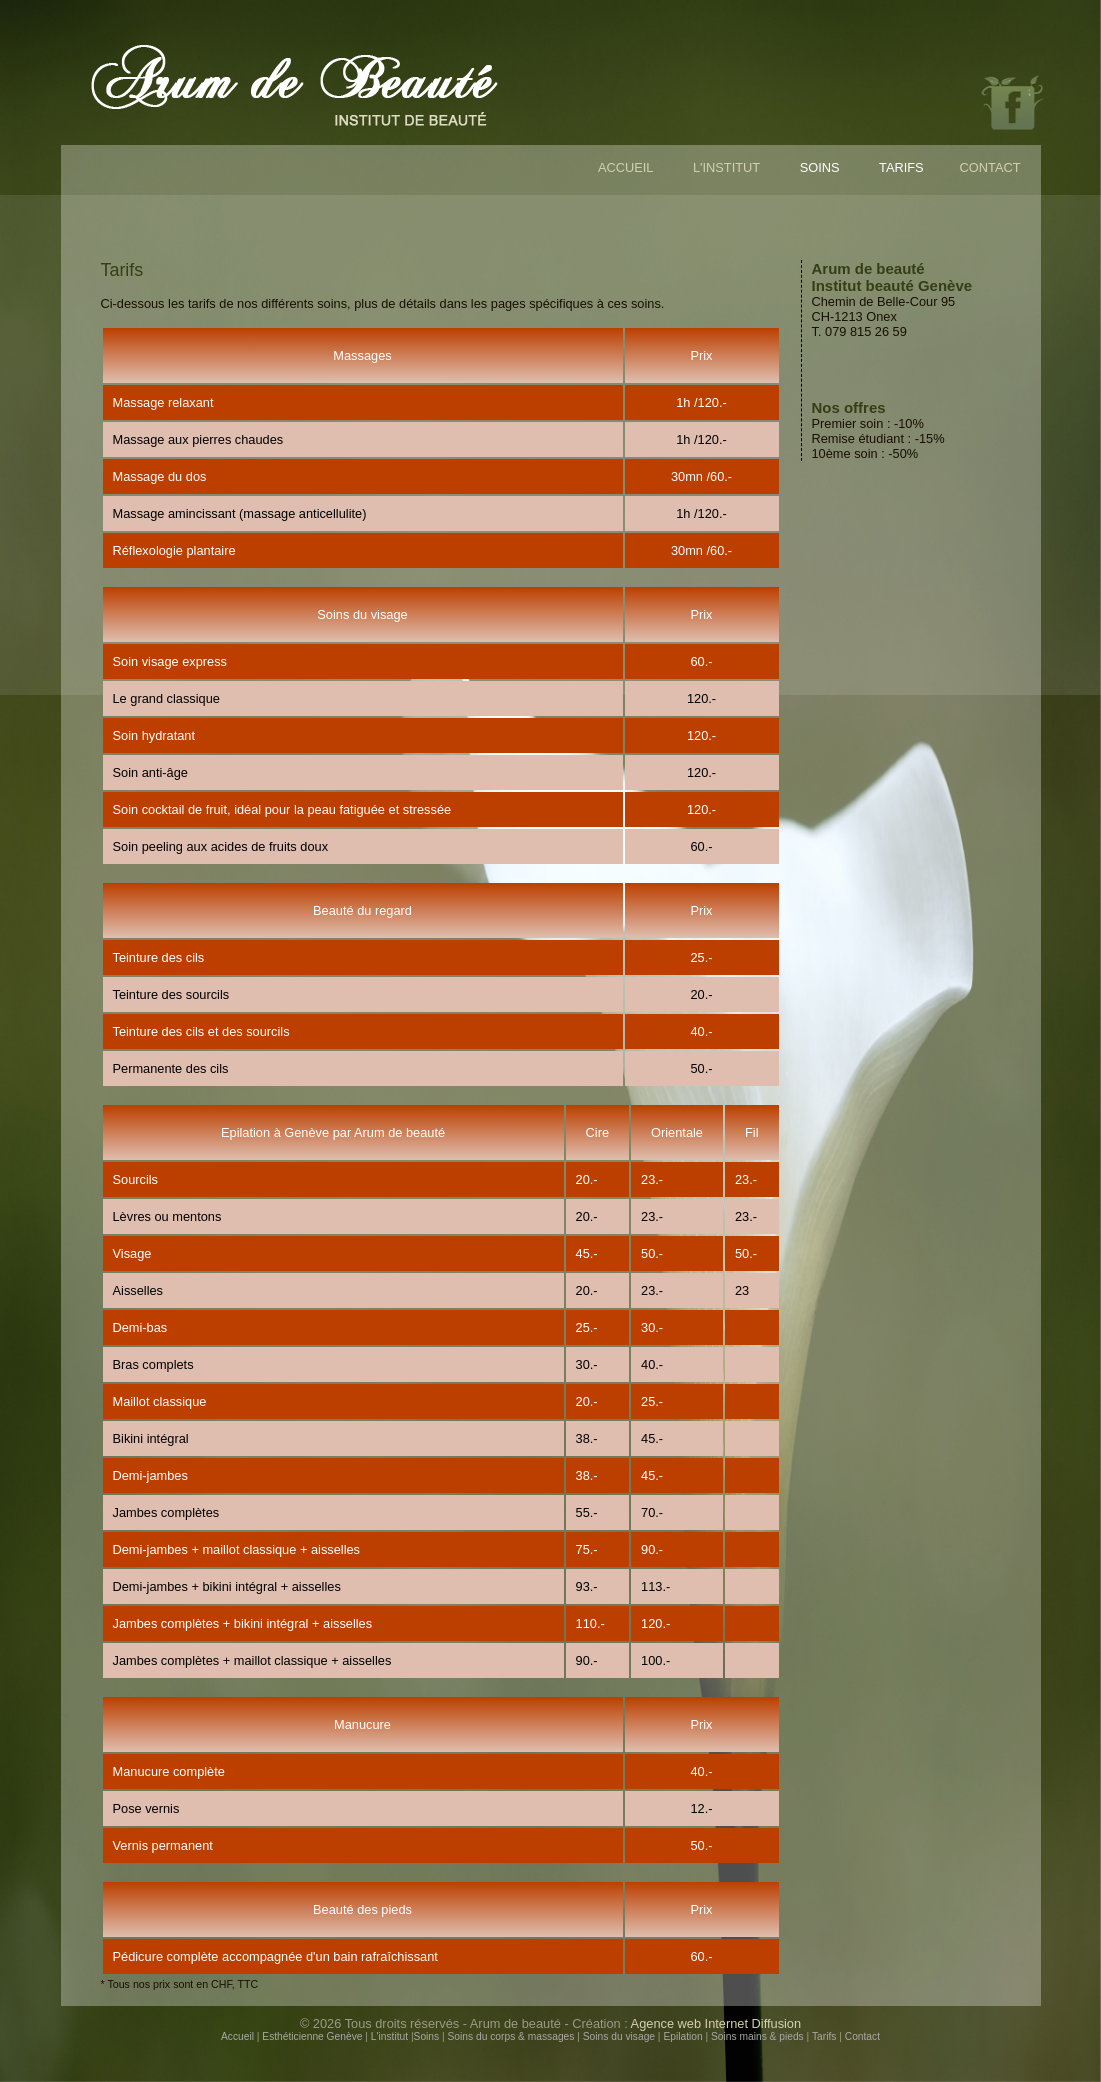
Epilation (682, 2036)
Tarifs (824, 2036)
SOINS (820, 167)
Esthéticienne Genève (312, 2036)
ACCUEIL (625, 167)
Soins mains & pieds (757, 2036)
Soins (427, 2036)
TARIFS (901, 167)
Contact (862, 2036)
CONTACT (990, 167)
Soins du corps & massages (511, 2036)
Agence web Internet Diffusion (716, 2023)
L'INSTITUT (726, 167)
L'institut (389, 2036)
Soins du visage (619, 2036)
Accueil (237, 2036)
